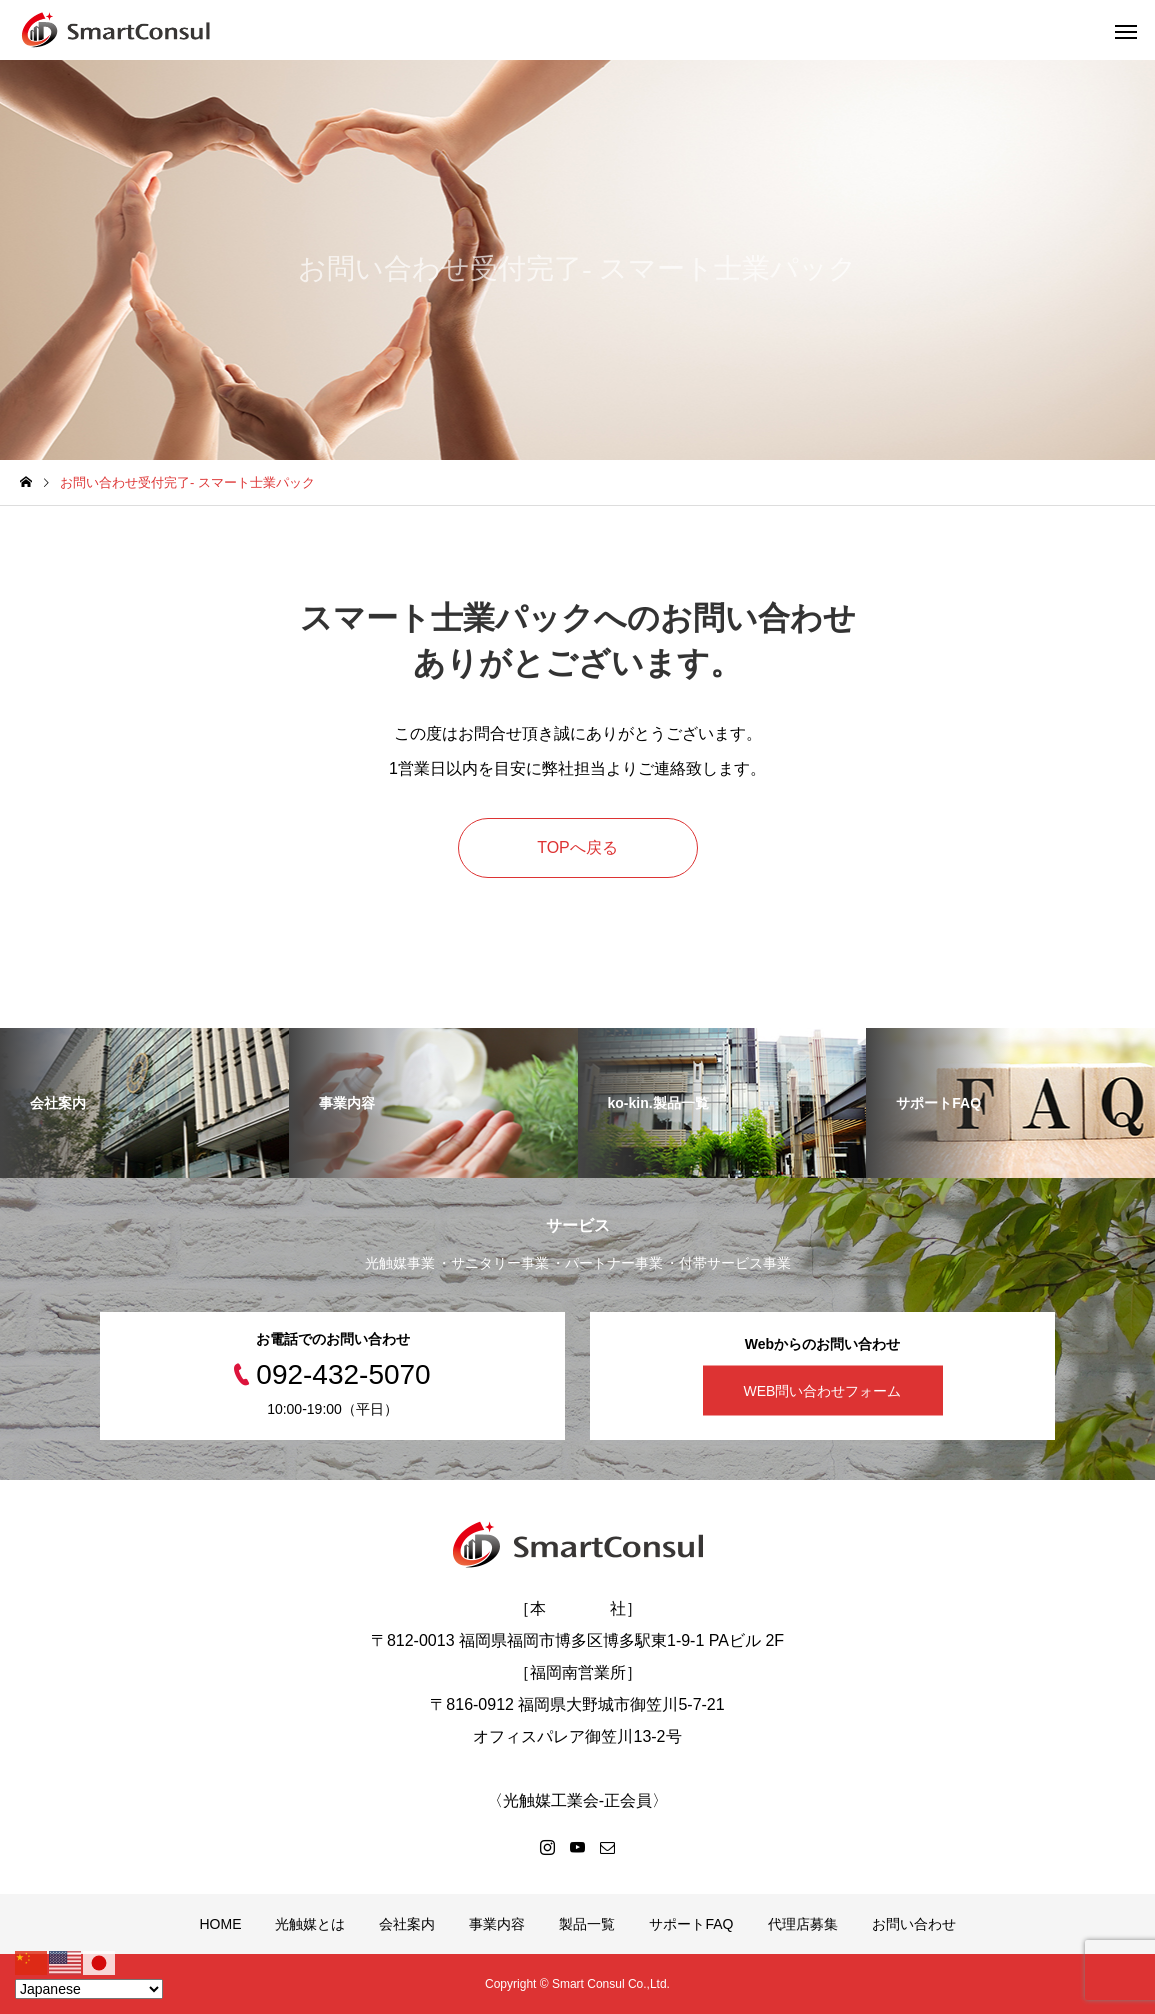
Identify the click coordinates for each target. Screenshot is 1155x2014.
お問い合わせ (914, 1924)
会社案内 (407, 1924)
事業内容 (497, 1924)
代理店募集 (803, 1924)
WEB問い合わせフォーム (823, 1390)
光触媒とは (310, 1924)
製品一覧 (587, 1924)
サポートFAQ (691, 1924)
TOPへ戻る (577, 847)
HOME (220, 1924)
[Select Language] (89, 1989)
